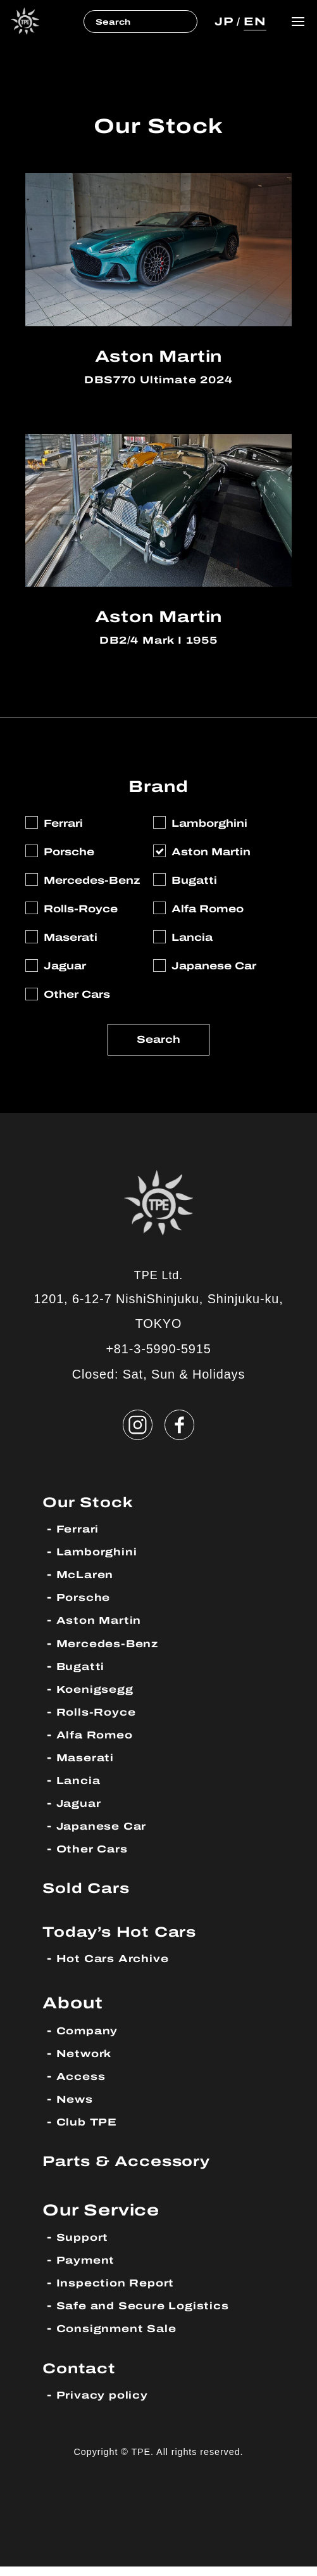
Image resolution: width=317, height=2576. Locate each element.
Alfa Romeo (100, 1743)
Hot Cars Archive (119, 1968)
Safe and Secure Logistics (152, 2315)
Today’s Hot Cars (128, 1941)
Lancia (80, 1789)
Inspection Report (121, 2292)
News (77, 2108)
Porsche (86, 1607)
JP (221, 21)
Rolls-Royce (101, 1721)
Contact (83, 2377)
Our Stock (93, 1511)
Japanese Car (107, 1835)
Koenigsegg (99, 1698)
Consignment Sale (123, 2338)
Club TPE (90, 2131)
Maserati (88, 1766)
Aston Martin (103, 1629)
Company (91, 2039)
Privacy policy (107, 2404)
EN (254, 21)
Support (84, 2246)
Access (83, 2086)
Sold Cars (91, 1897)
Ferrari (80, 1538)
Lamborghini (101, 1561)
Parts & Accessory (136, 2170)
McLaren (88, 1584)
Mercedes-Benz (114, 1652)
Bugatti (82, 1675)
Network (87, 2062)
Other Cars (96, 1858)
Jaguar (81, 1812)
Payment (88, 2269)
